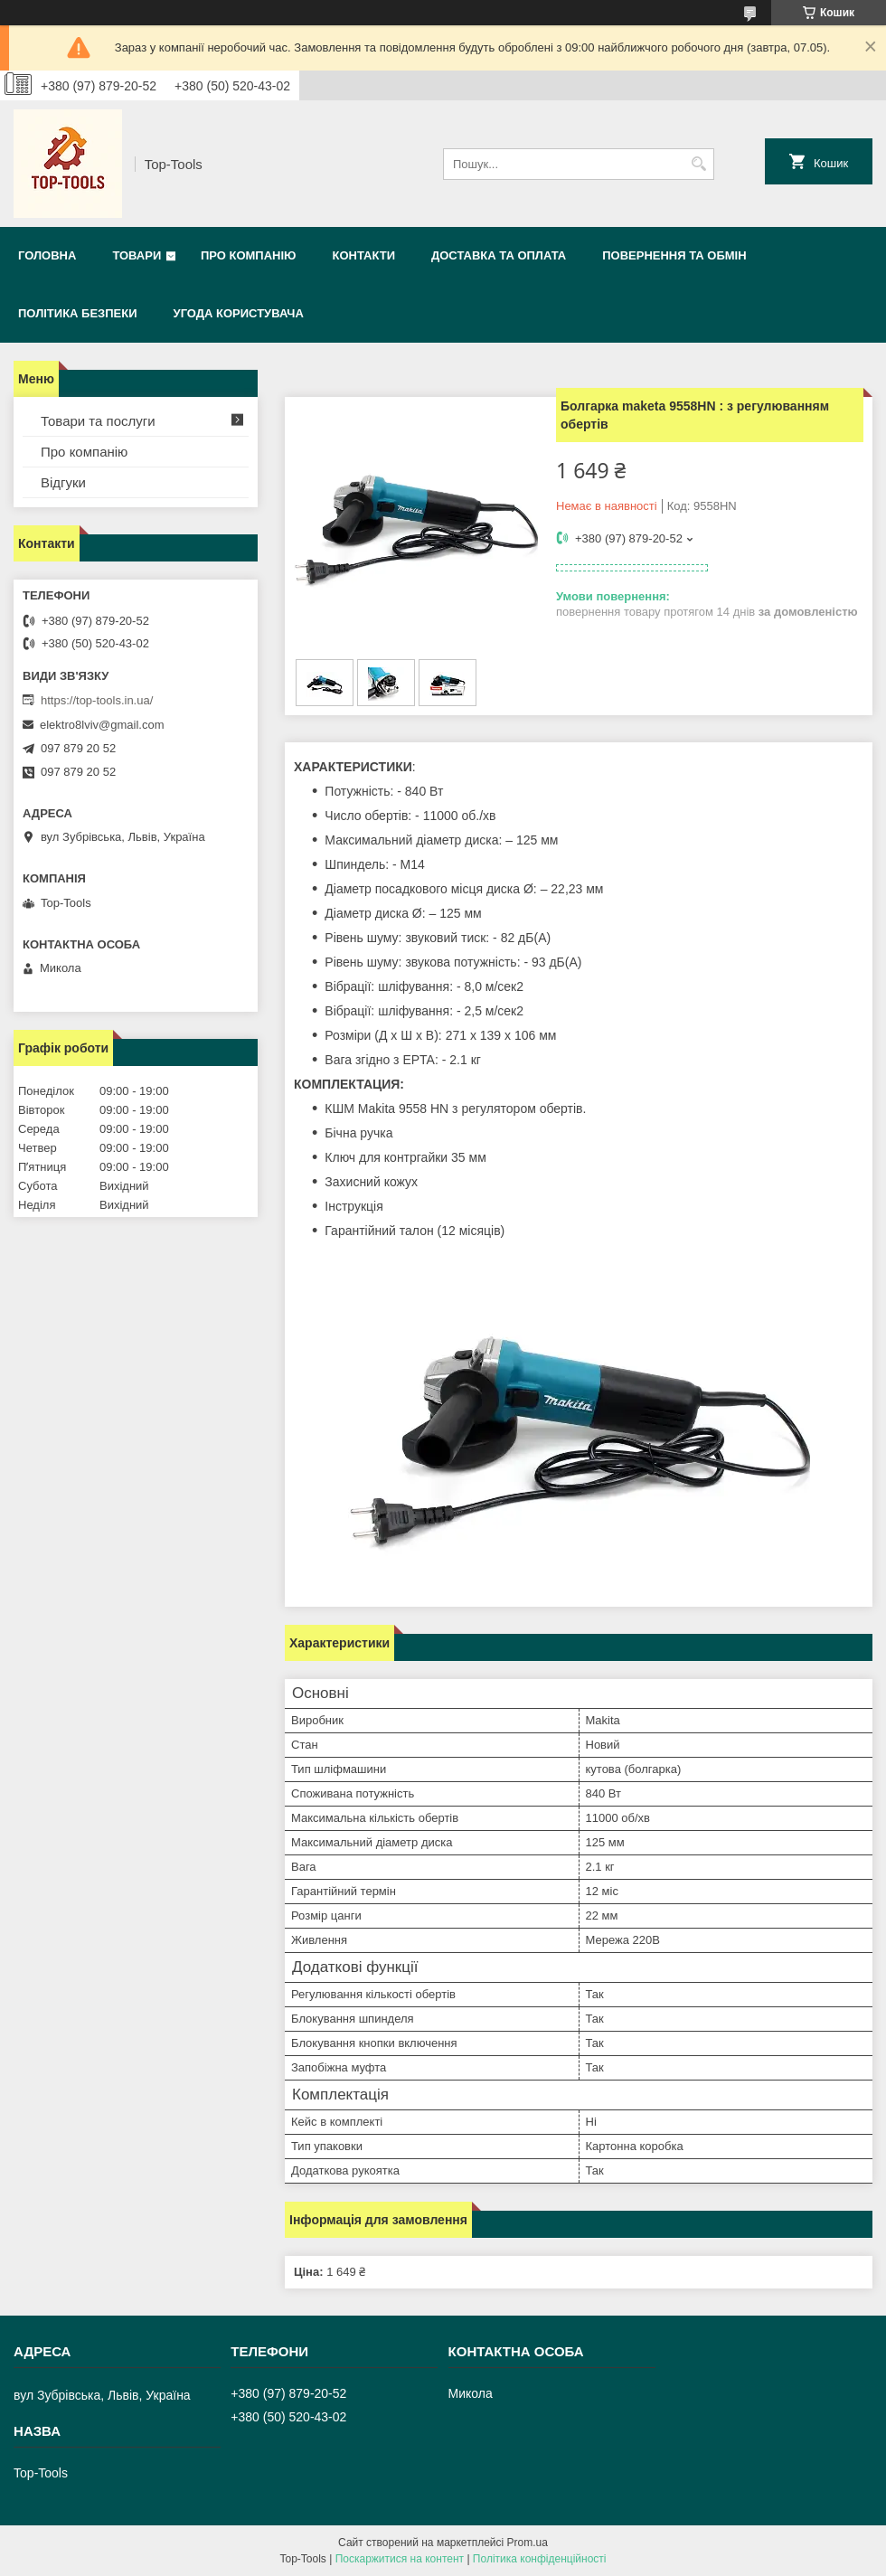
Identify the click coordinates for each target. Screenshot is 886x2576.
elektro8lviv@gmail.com (102, 724)
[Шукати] (698, 164)
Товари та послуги (98, 421)
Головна (47, 255)
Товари (136, 255)
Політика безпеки (77, 313)
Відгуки (63, 482)
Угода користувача (239, 313)
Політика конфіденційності (540, 2558)
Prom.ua (527, 2542)
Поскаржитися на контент (399, 2558)
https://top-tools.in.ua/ (97, 700)
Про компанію (249, 255)
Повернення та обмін (674, 255)
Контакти (363, 255)
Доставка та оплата (498, 255)
